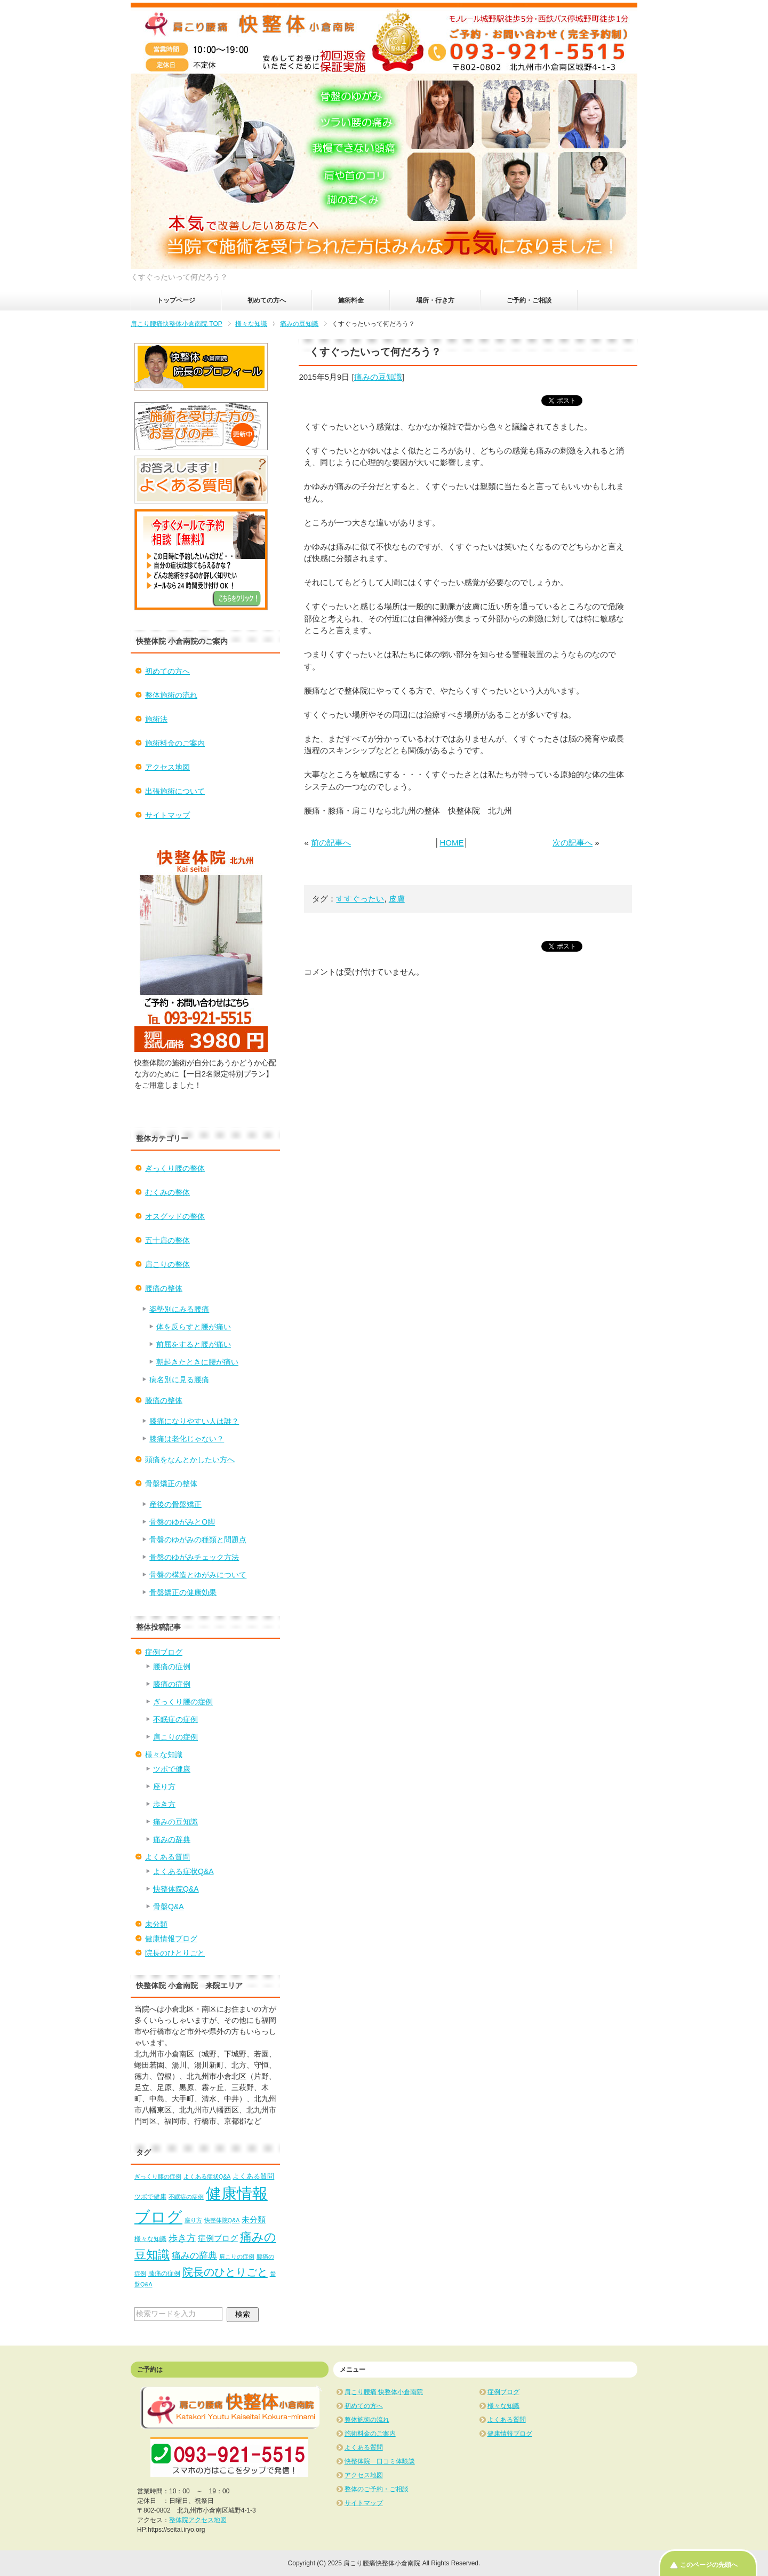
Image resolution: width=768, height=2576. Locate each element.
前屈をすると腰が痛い (193, 1344)
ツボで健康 (171, 1769)
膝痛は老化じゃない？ (186, 1438)
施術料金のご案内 (175, 743)
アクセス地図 (167, 767)
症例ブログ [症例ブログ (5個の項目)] (218, 2238)
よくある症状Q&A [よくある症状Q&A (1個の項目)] (207, 2176)
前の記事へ (331, 842)
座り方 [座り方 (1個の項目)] (193, 2220)
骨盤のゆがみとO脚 (182, 1522)
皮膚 (397, 898)
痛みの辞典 (171, 1839)
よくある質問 (167, 1857)
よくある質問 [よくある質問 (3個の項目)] (253, 2176)
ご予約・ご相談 (529, 300)
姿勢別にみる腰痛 (179, 1309)
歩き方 (164, 1804)
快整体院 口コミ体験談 (380, 2461)
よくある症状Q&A (183, 1871)
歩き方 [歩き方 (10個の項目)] (182, 2237)
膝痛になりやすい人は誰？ (194, 1421)
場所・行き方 (435, 300)
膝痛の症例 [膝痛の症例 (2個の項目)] (164, 2273)
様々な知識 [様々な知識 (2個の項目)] (150, 2239)
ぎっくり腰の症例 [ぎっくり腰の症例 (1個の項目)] (157, 2176)
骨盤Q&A (168, 1906)
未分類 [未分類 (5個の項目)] (254, 2219)
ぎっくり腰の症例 (183, 1701)
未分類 (156, 1924)
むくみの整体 (167, 1192)
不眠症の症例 (175, 1719)
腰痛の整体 (163, 1288)
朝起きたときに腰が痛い (197, 1362)
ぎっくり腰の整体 (175, 1168)
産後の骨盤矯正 (175, 1504)
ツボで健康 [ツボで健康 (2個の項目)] (150, 2196)
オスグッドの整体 (175, 1216)
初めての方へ (267, 300)
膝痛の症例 (171, 1684)
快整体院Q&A (176, 1889)
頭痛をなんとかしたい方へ (190, 1459)
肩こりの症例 (175, 1737)
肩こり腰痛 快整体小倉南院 (384, 2392)
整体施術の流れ (171, 695)
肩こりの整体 (167, 1264)
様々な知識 (163, 1754)
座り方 (164, 1786)
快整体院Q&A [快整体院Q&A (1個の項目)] (222, 2220)
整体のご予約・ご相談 (377, 2489)
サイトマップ (167, 815)
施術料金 (351, 300)
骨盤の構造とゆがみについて (197, 1574)
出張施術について (175, 791)
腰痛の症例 (171, 1666)
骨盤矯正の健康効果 (183, 1592)
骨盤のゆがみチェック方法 (194, 1557)
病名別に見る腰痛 (179, 1379)
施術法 (156, 719)
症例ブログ (163, 1652)
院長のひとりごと (175, 1953)
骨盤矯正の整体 (171, 1483)
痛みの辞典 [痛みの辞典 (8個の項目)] (194, 2255)
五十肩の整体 (167, 1240)
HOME (451, 842)
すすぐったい (360, 898)
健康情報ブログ (171, 1938)
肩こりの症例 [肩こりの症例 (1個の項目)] (236, 2256)
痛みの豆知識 (378, 376)
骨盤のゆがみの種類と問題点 (197, 1539)
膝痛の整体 (163, 1400)
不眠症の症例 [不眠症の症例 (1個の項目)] (186, 2197)
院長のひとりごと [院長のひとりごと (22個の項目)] (225, 2272)
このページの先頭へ (709, 2565)
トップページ (176, 300)
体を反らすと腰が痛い (193, 1326)
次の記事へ (573, 842)
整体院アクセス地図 (198, 2520)
